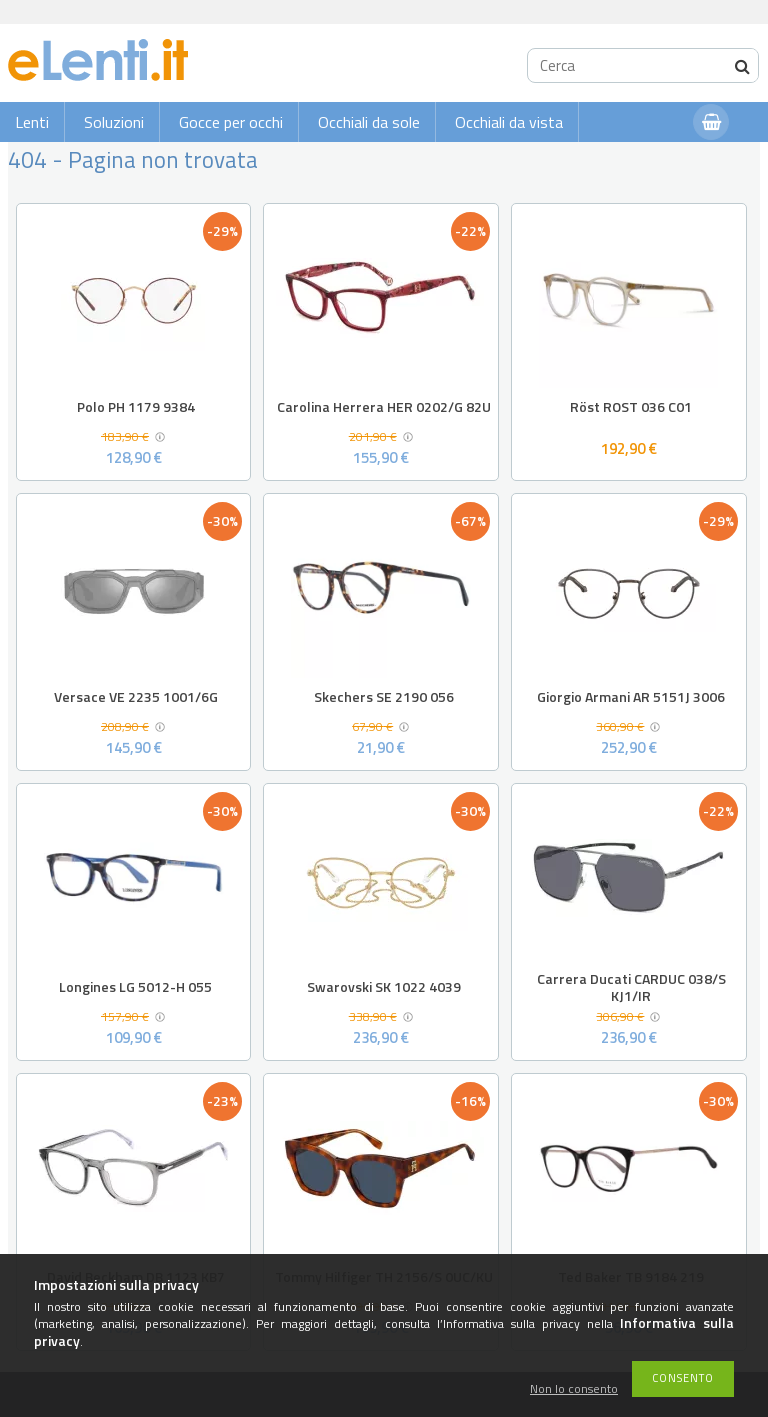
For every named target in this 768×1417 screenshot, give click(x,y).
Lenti (32, 122)
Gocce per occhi (231, 122)
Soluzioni (114, 122)
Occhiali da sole (369, 122)
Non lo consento (574, 1389)
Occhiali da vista (509, 122)
